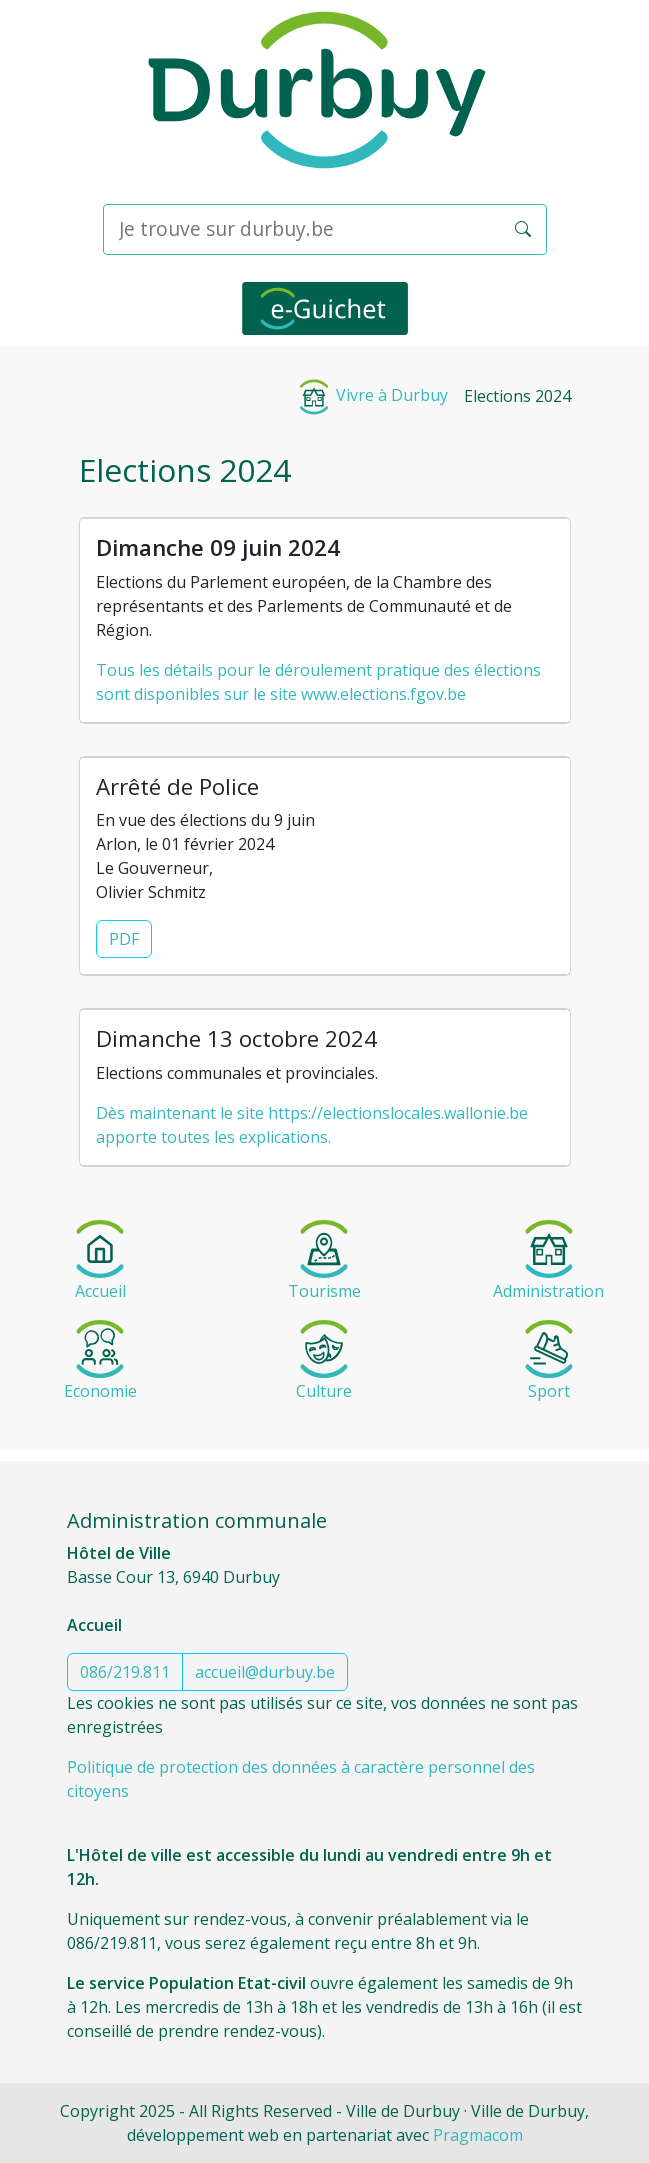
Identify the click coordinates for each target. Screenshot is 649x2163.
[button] (523, 229)
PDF (124, 939)
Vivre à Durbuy (372, 395)
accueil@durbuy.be (265, 1672)
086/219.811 (125, 1672)
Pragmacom (478, 2135)
